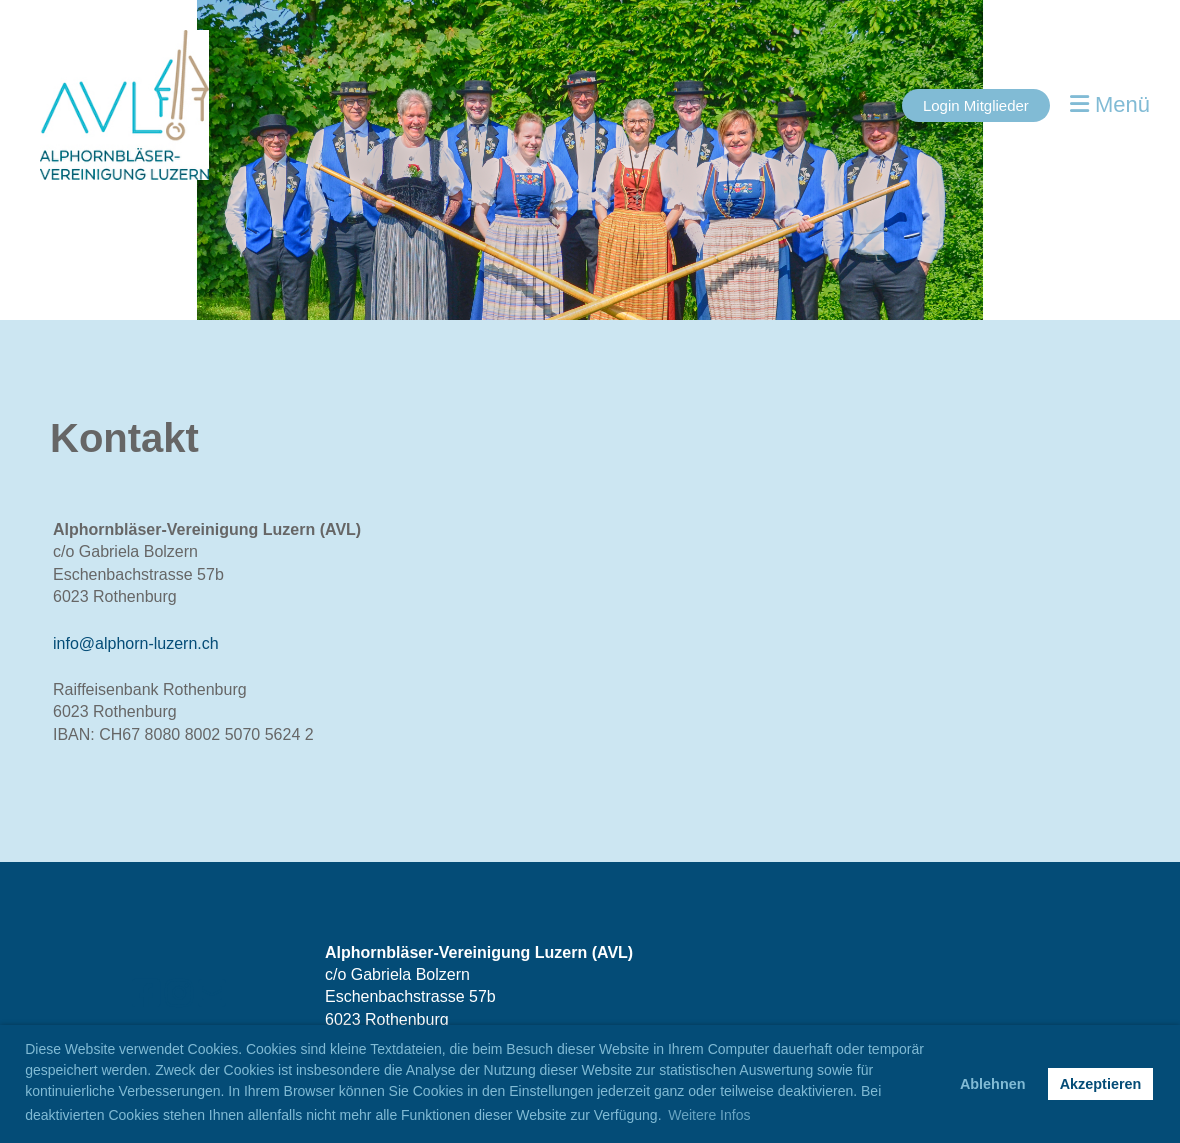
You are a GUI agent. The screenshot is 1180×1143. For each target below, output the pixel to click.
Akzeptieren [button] (1101, 1084)
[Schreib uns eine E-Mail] (212, 994)
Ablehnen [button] (993, 1084)
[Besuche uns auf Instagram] (179, 994)
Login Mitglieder (976, 105)
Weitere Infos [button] (709, 1115)
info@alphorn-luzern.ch (136, 643)
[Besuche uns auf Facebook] (146, 994)
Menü (1110, 104)
